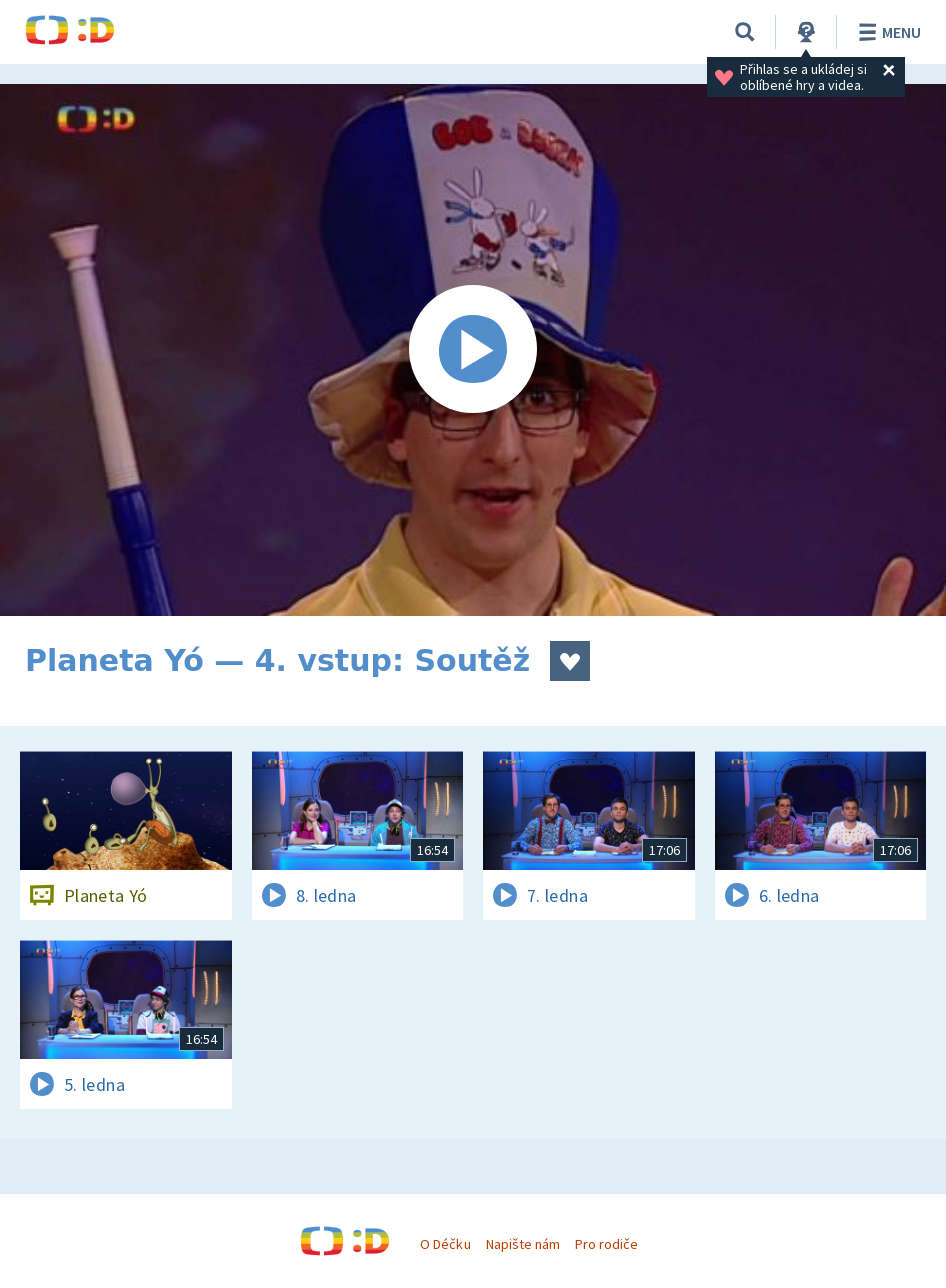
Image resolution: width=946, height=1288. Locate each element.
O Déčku (445, 1244)
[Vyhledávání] (745, 32)
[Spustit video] (473, 350)
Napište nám (523, 1244)
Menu (886, 32)
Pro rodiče (606, 1244)
